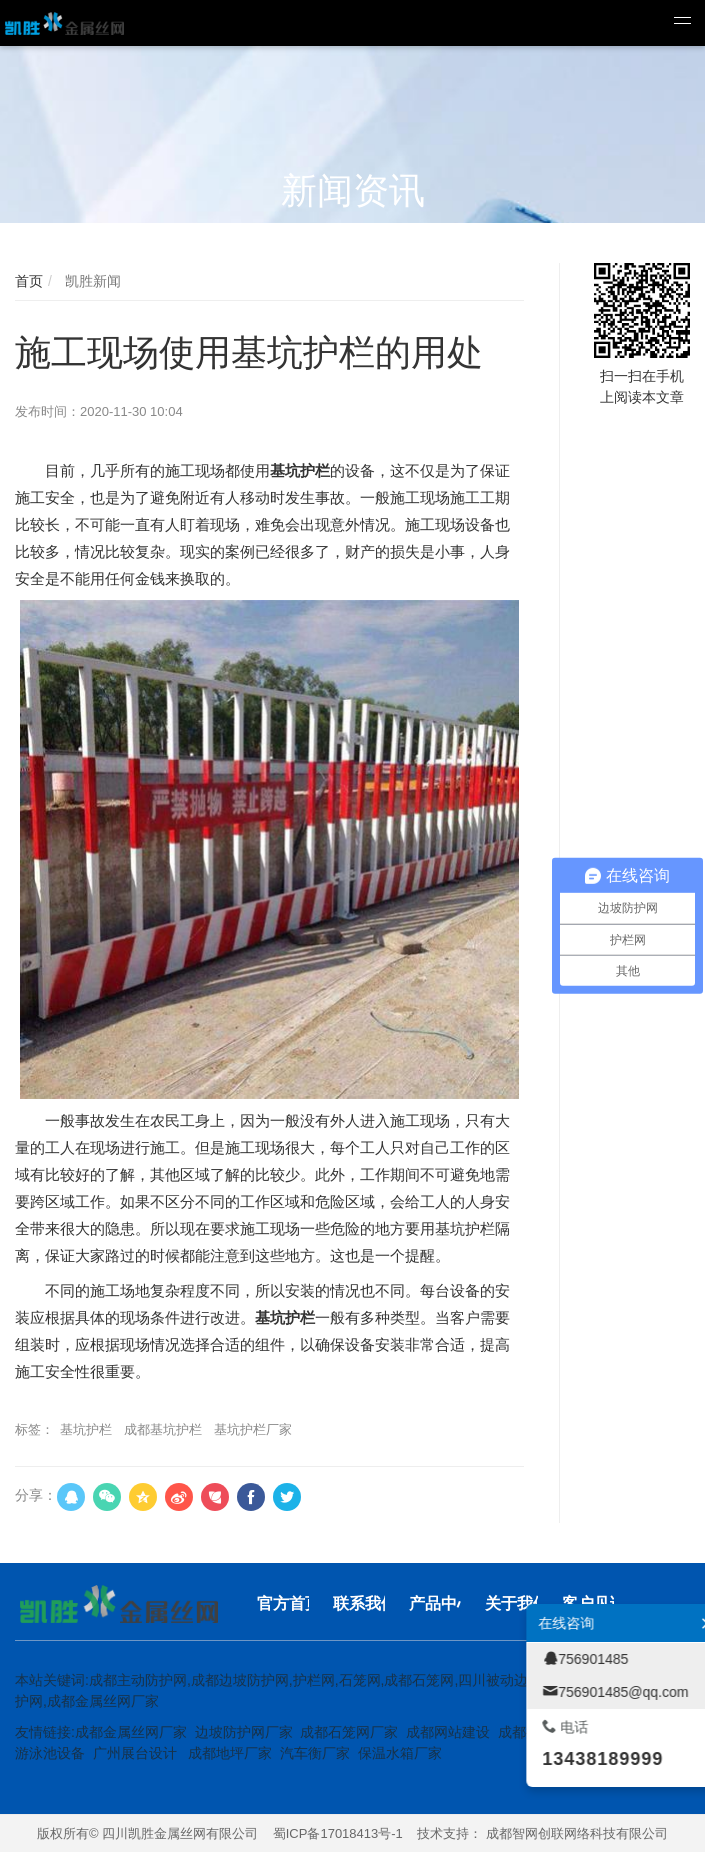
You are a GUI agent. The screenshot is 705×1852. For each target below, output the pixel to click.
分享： (36, 1495)
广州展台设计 (135, 1753)
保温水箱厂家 (400, 1753)
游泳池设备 (50, 1753)
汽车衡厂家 (315, 1753)
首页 (29, 281)
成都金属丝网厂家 (131, 1732)
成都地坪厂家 (230, 1753)
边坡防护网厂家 (244, 1732)
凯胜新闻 (91, 281)
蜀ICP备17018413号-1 (338, 1833)
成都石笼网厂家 (349, 1732)
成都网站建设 (448, 1732)
